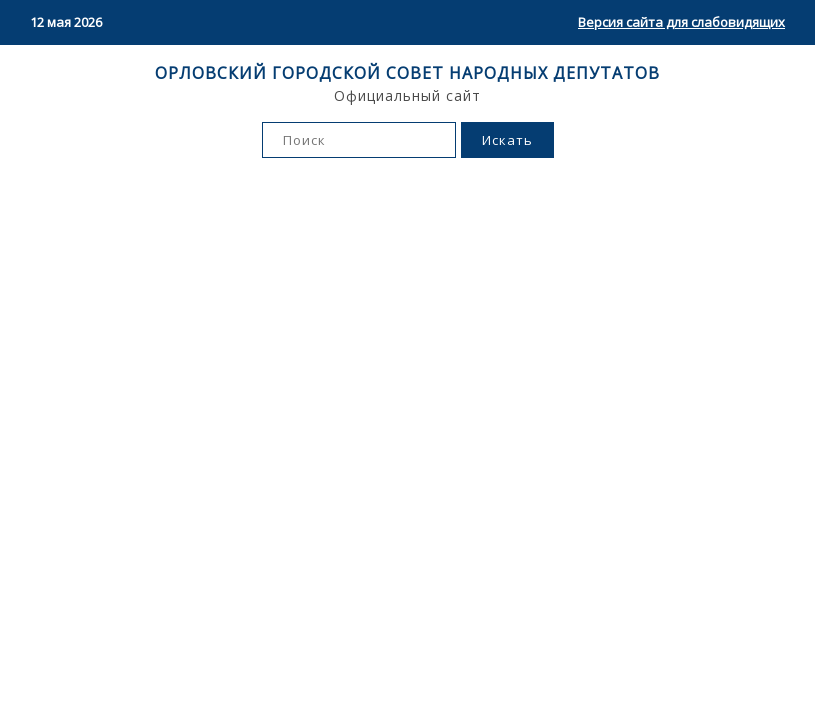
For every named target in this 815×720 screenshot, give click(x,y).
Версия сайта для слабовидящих (681, 22)
